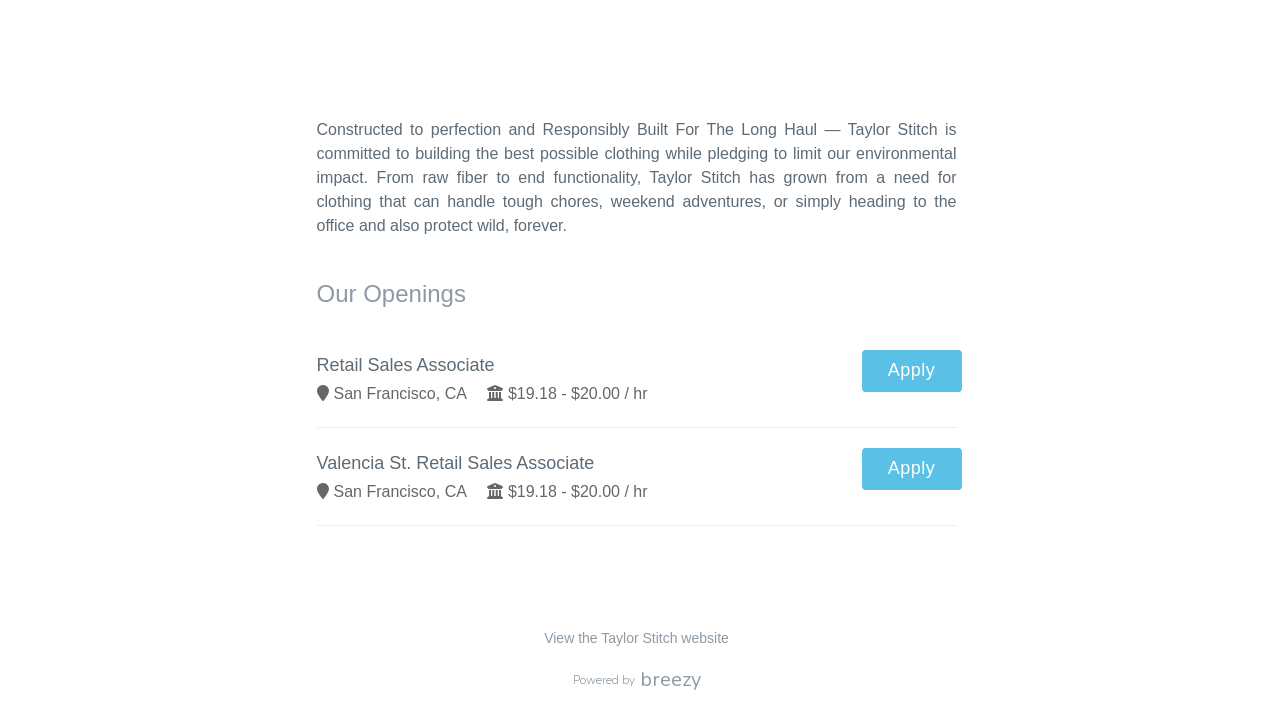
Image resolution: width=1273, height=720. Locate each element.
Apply (912, 370)
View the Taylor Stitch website (636, 638)
